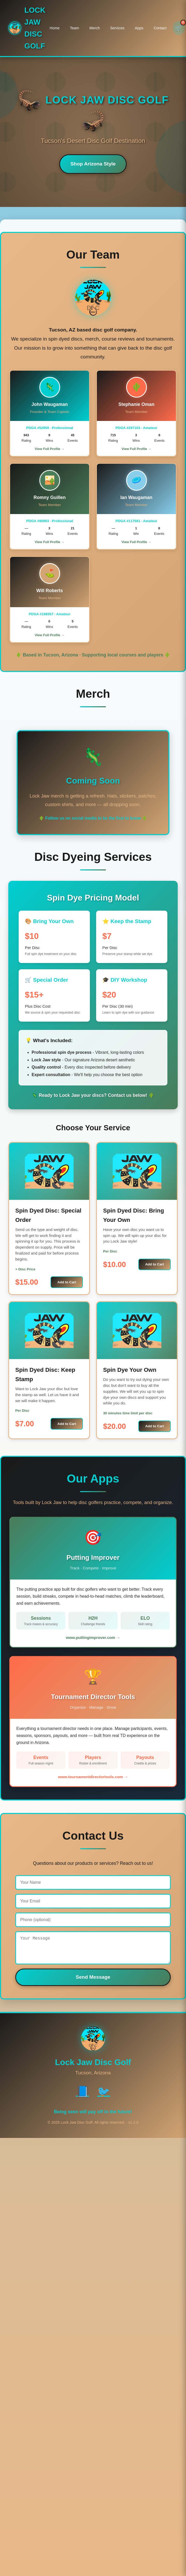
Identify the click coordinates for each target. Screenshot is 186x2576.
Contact (160, 28)
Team (74, 28)
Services (117, 28)
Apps (139, 28)
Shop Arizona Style (93, 164)
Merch (94, 28)
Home (55, 28)
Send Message (93, 1982)
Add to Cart (66, 1282)
